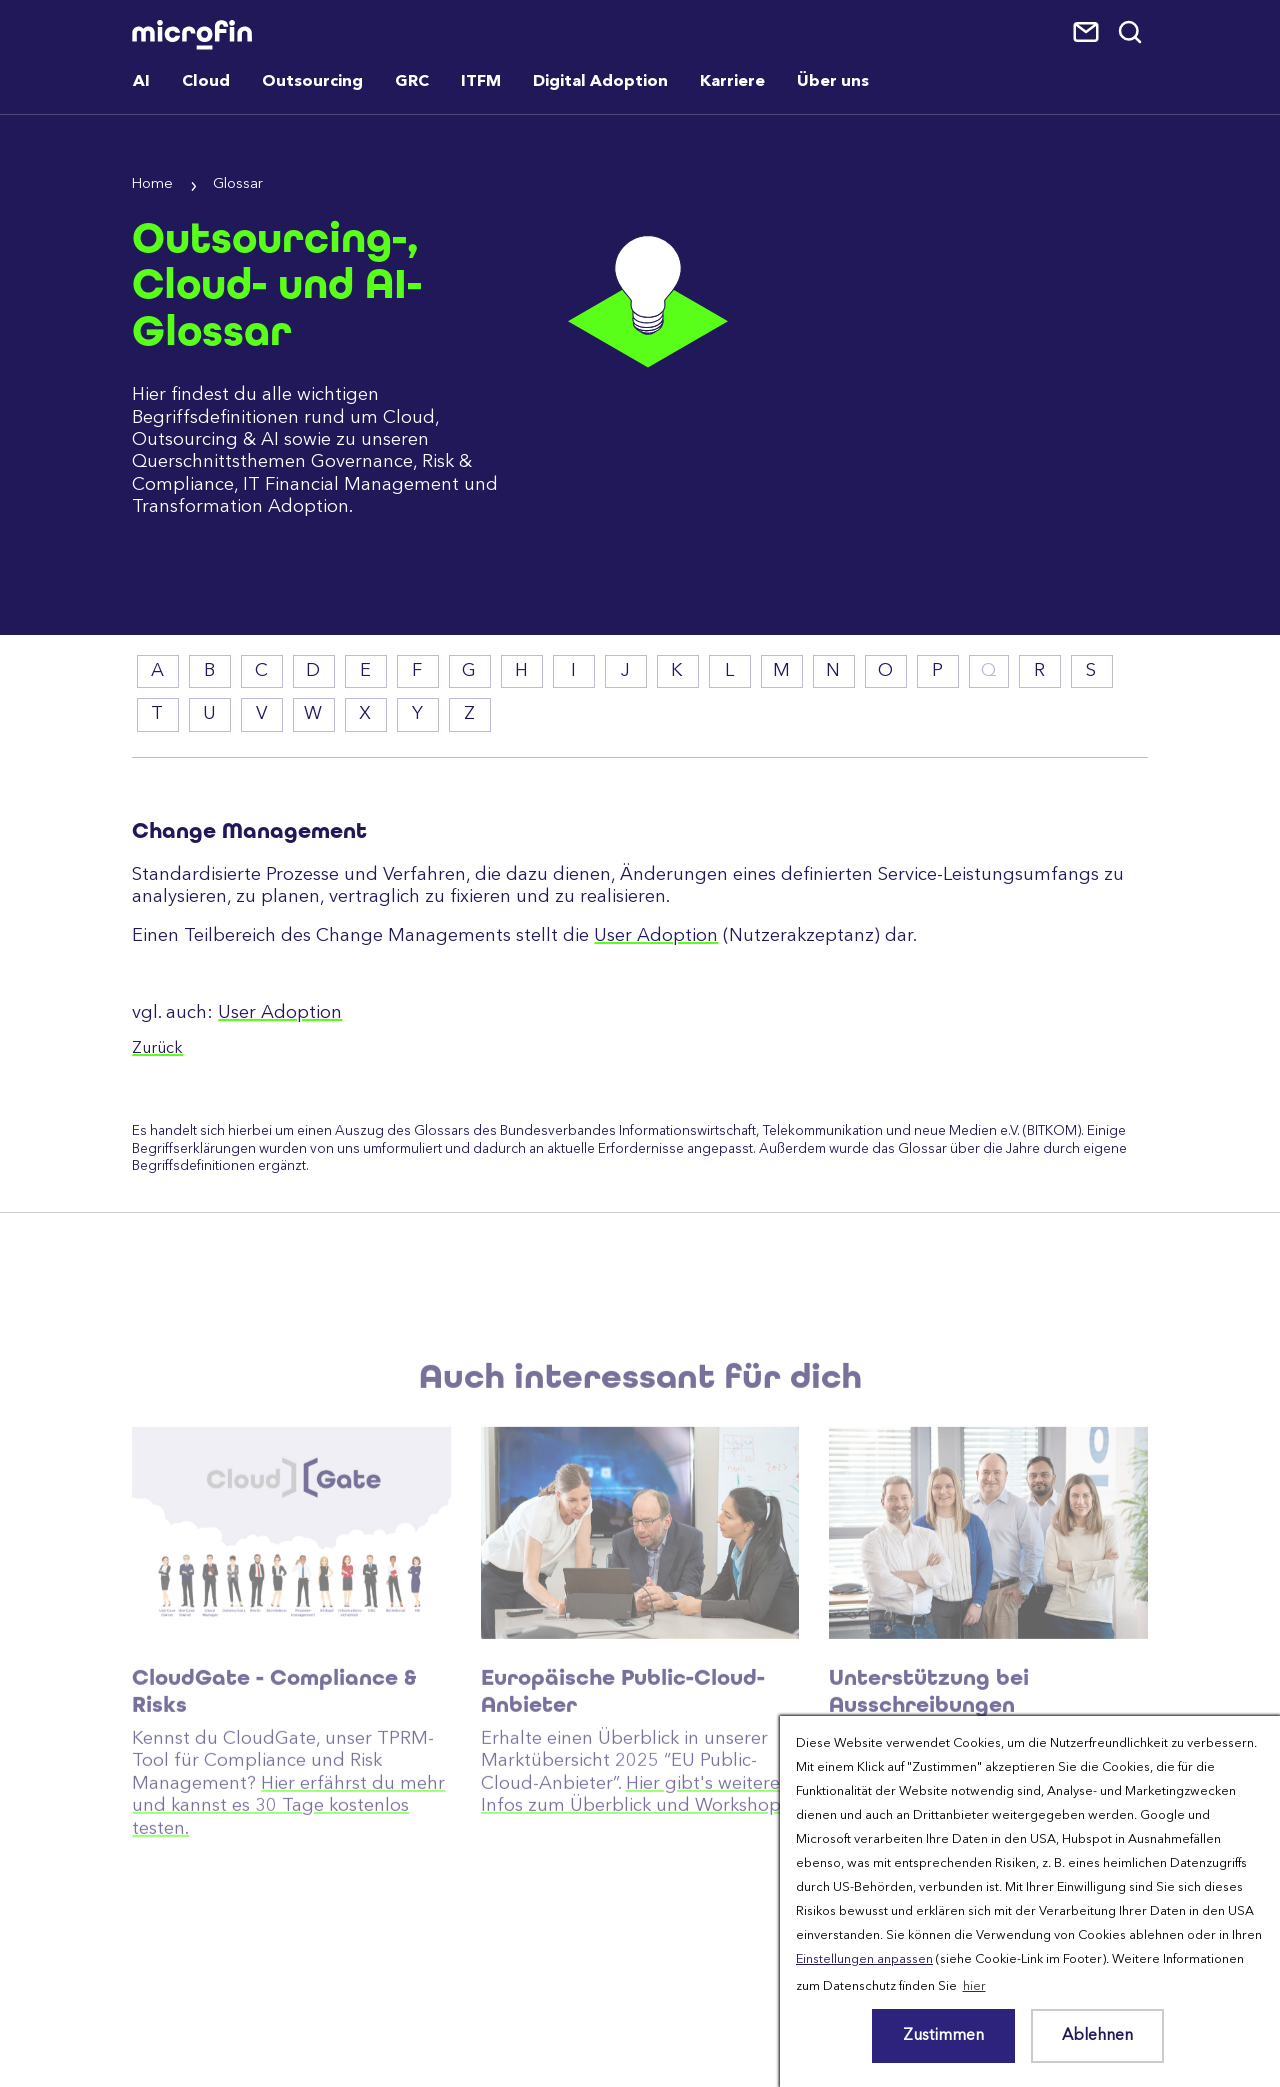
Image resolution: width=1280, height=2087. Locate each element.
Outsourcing (312, 82)
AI (141, 82)
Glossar (238, 184)
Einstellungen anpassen (864, 1959)
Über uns (833, 82)
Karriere (732, 82)
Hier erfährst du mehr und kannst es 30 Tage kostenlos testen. (288, 1863)
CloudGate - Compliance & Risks (274, 1748)
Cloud (206, 82)
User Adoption (656, 936)
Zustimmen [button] (943, 2036)
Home (152, 184)
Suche (1131, 33)
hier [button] (974, 1986)
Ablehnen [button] (1097, 2036)
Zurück (157, 1049)
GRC (412, 82)
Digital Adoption (600, 82)
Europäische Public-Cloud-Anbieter (623, 1748)
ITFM (481, 82)
